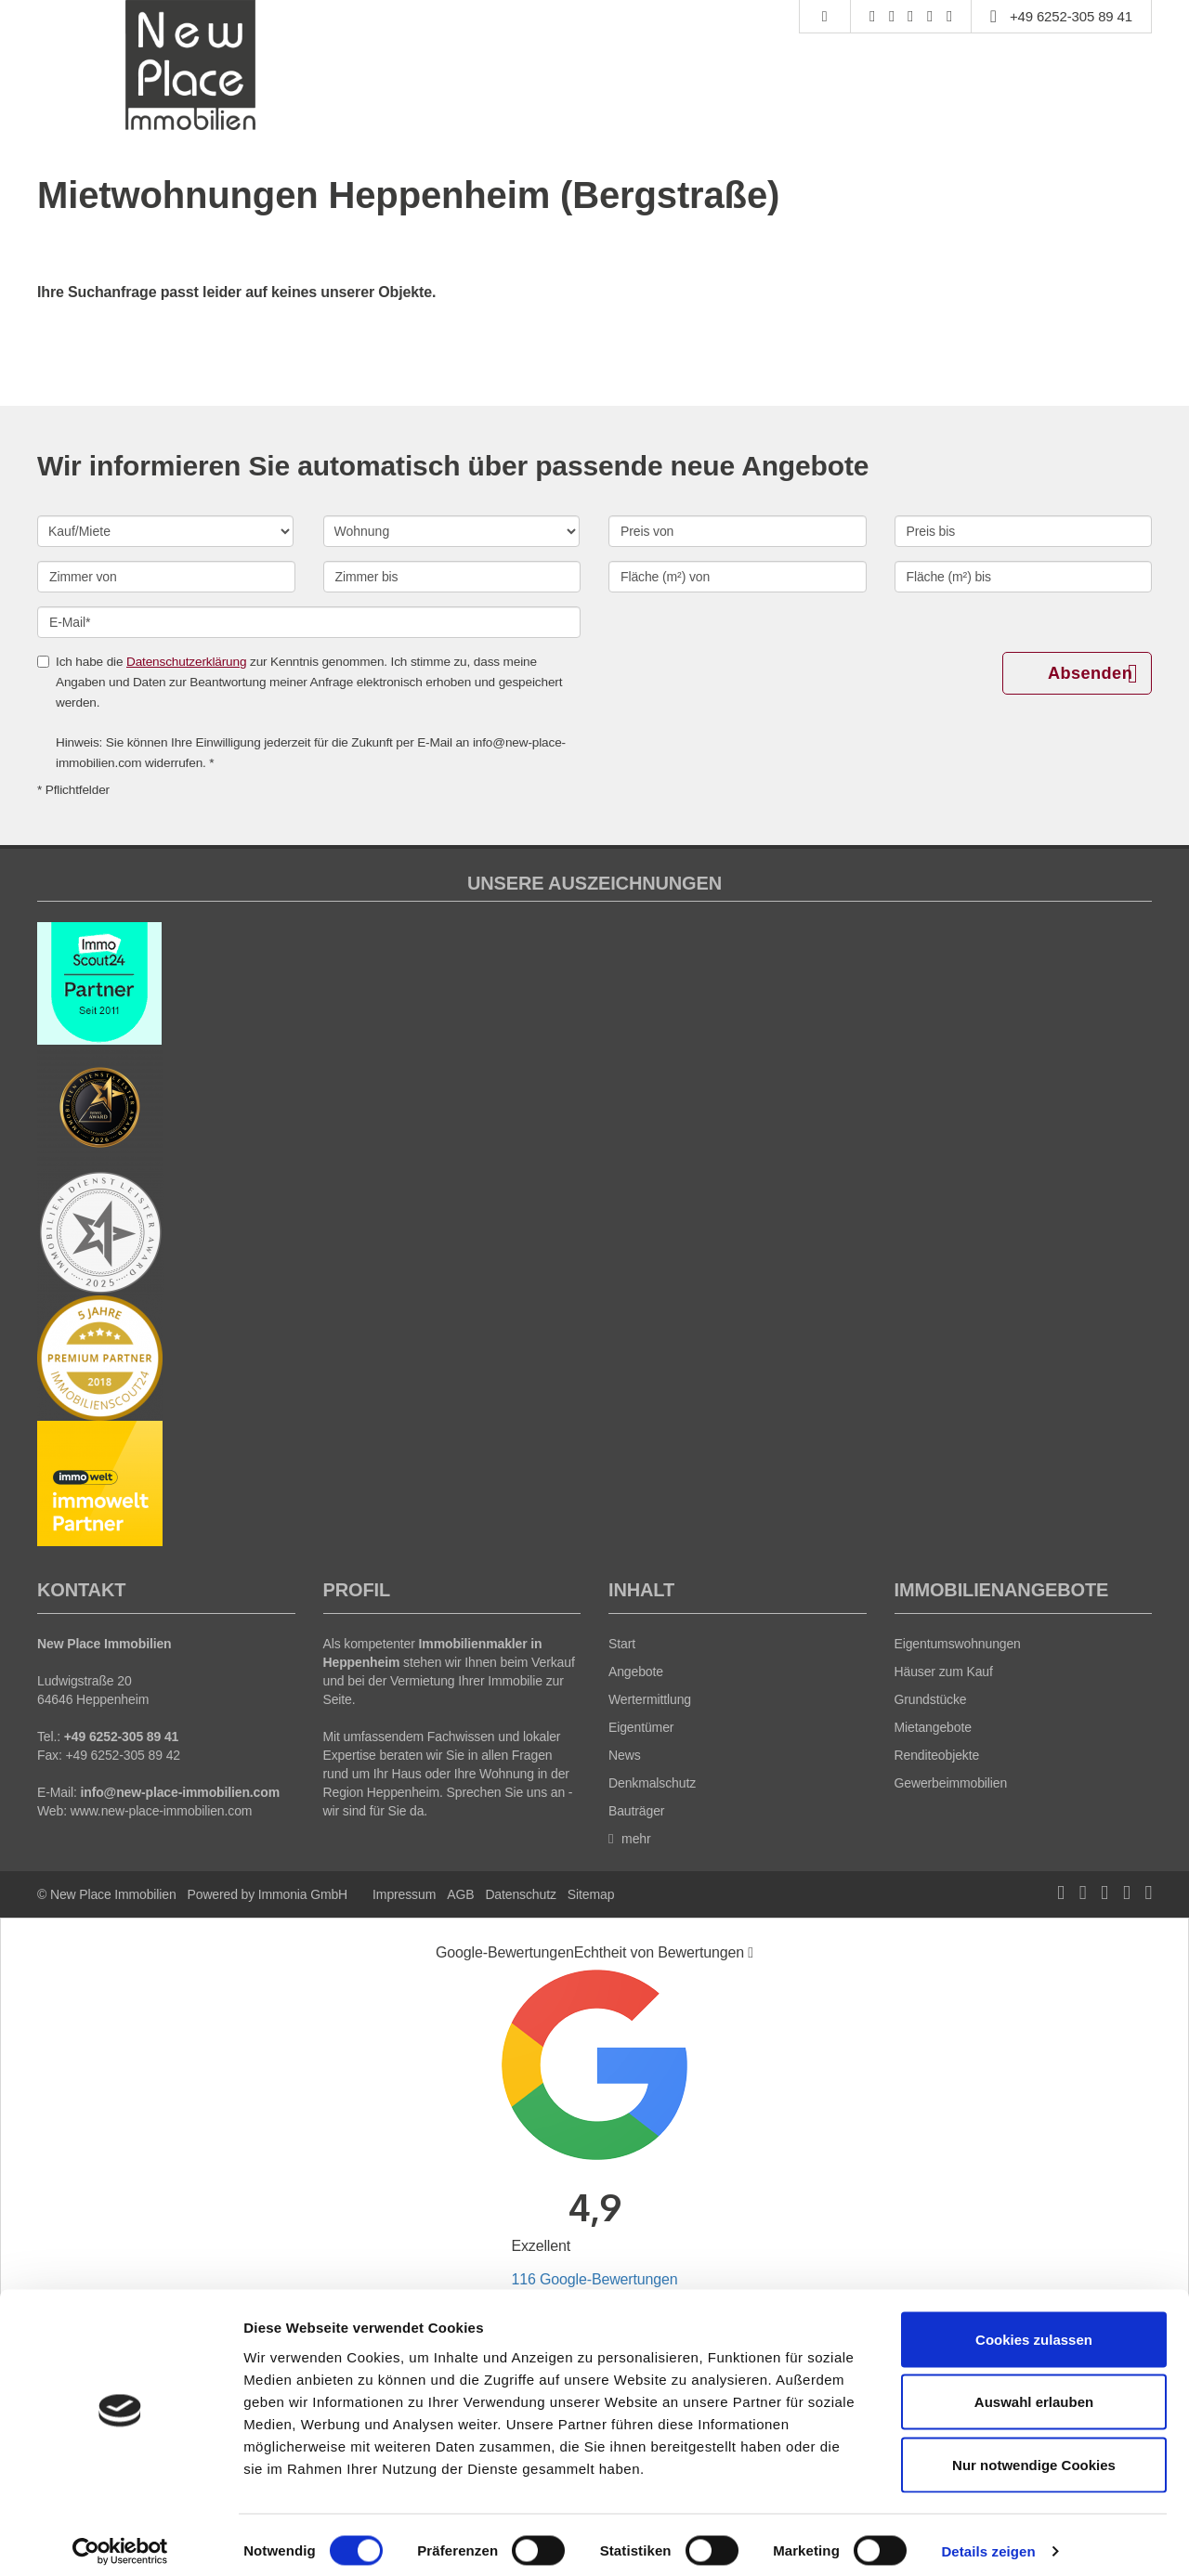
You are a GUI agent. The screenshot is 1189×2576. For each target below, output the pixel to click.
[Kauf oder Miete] (165, 531)
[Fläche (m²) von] (737, 576)
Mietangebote (933, 1727)
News (624, 1755)
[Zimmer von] (166, 576)
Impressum (404, 1894)
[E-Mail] (309, 622)
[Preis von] (737, 531)
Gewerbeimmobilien (951, 1783)
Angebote (635, 1671)
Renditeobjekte (937, 1755)
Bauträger (636, 1810)
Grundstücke (931, 1699)
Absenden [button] (1092, 673)
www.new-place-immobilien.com (162, 1810)
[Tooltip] (750, 1953)
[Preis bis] (1024, 531)
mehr (629, 1838)
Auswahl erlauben (1033, 2391)
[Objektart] (451, 531)
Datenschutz (520, 1894)
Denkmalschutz (652, 1783)
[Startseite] (191, 65)
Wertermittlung (649, 1699)
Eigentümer (640, 1727)
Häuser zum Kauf (944, 1671)
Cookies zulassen (1033, 2327)
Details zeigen (988, 2539)
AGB (460, 1894)
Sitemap (591, 1894)
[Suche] (824, 16)
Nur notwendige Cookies (1034, 2453)
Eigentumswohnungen (958, 1643)
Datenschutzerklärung (186, 662)
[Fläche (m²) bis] (1024, 576)
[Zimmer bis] (452, 576)
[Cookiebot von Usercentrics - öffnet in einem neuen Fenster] (120, 2540)
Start (621, 1643)
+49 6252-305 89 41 (1071, 16)
